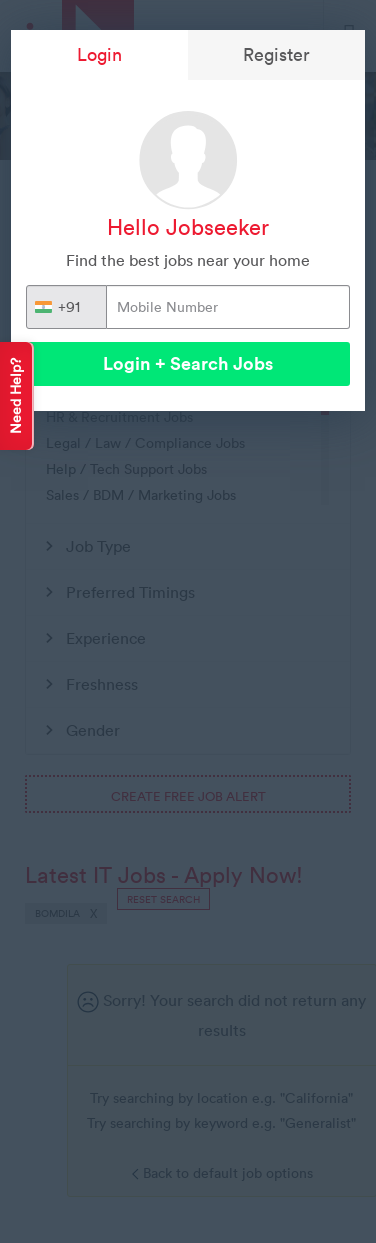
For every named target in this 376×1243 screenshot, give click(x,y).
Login (99, 54)
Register (276, 54)
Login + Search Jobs (188, 363)
